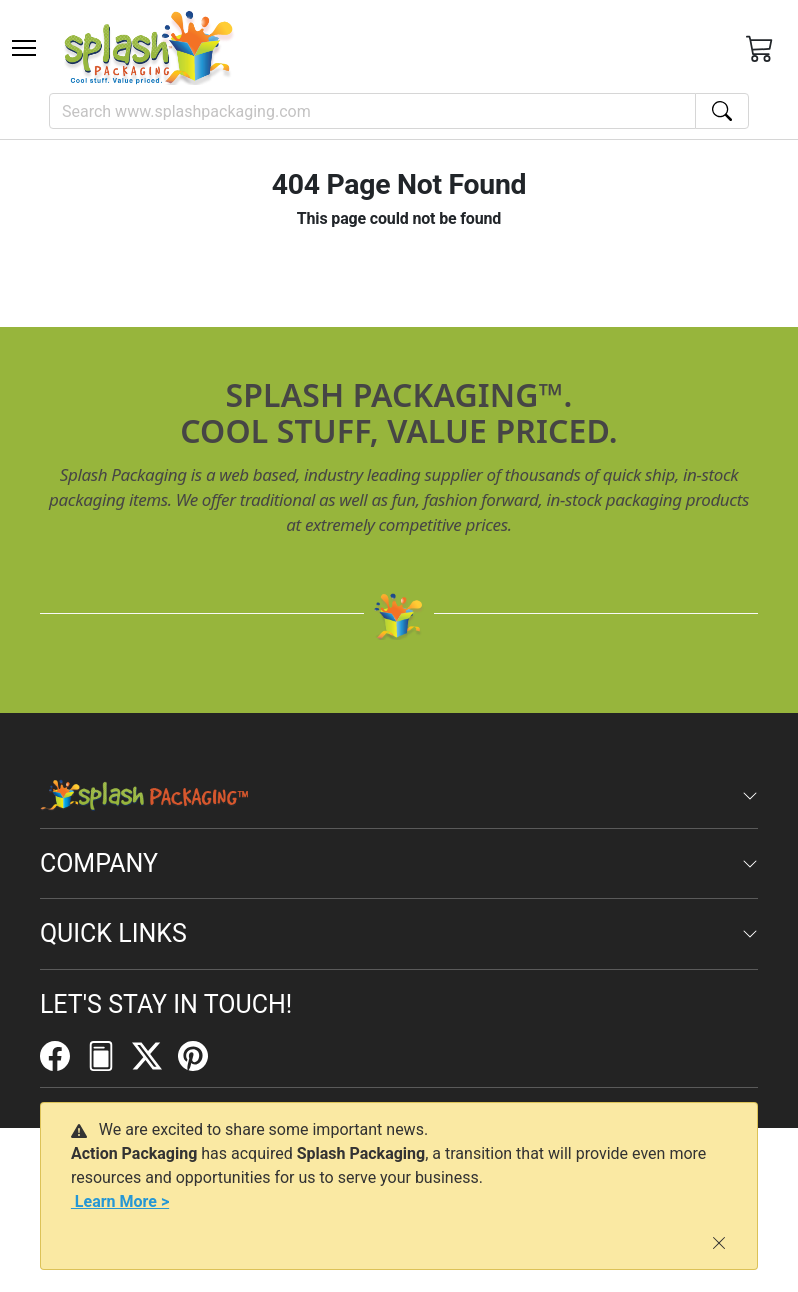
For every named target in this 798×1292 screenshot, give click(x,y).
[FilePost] (109, 1055)
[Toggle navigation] (24, 48)
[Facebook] (63, 1055)
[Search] (372, 111)
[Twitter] (155, 1055)
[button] (24, 48)
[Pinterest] (201, 1055)
